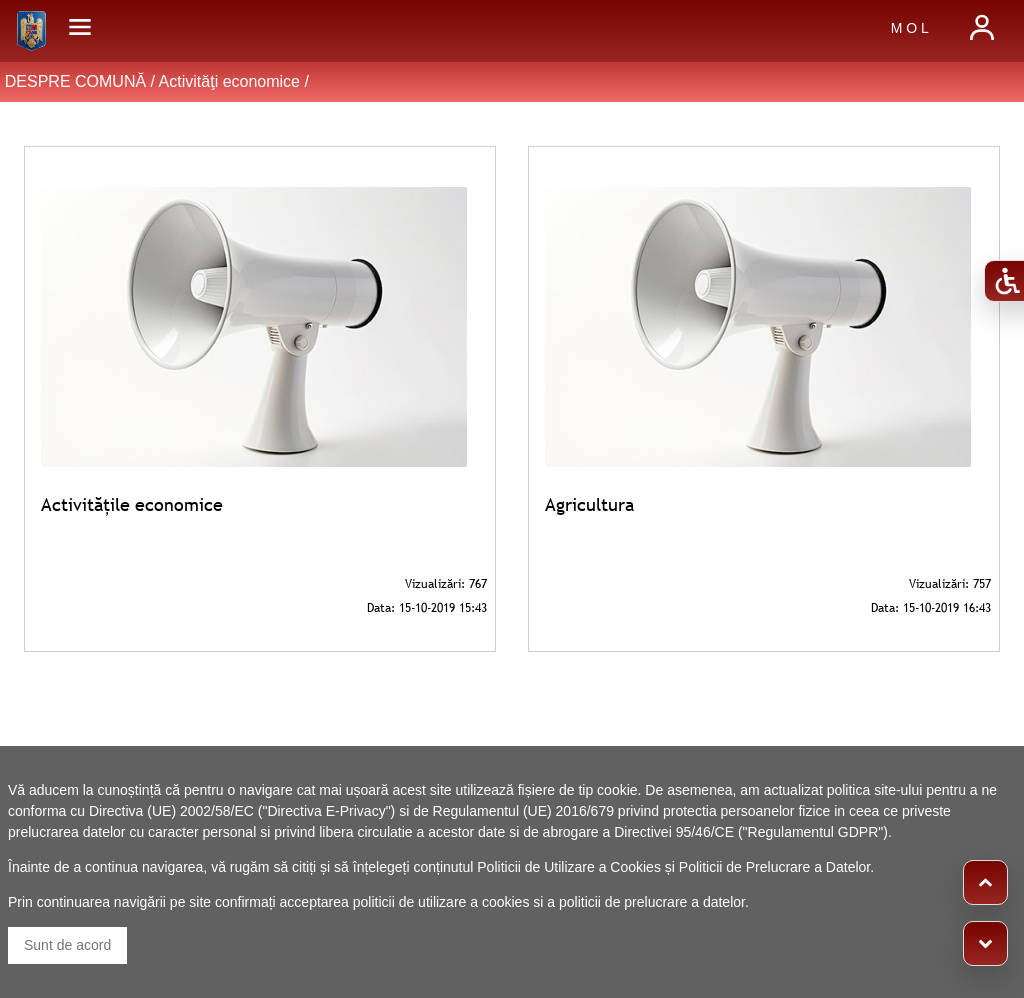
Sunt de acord (67, 945)
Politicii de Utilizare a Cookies (569, 867)
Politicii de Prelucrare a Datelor (774, 867)
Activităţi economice (229, 81)
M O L (910, 28)
